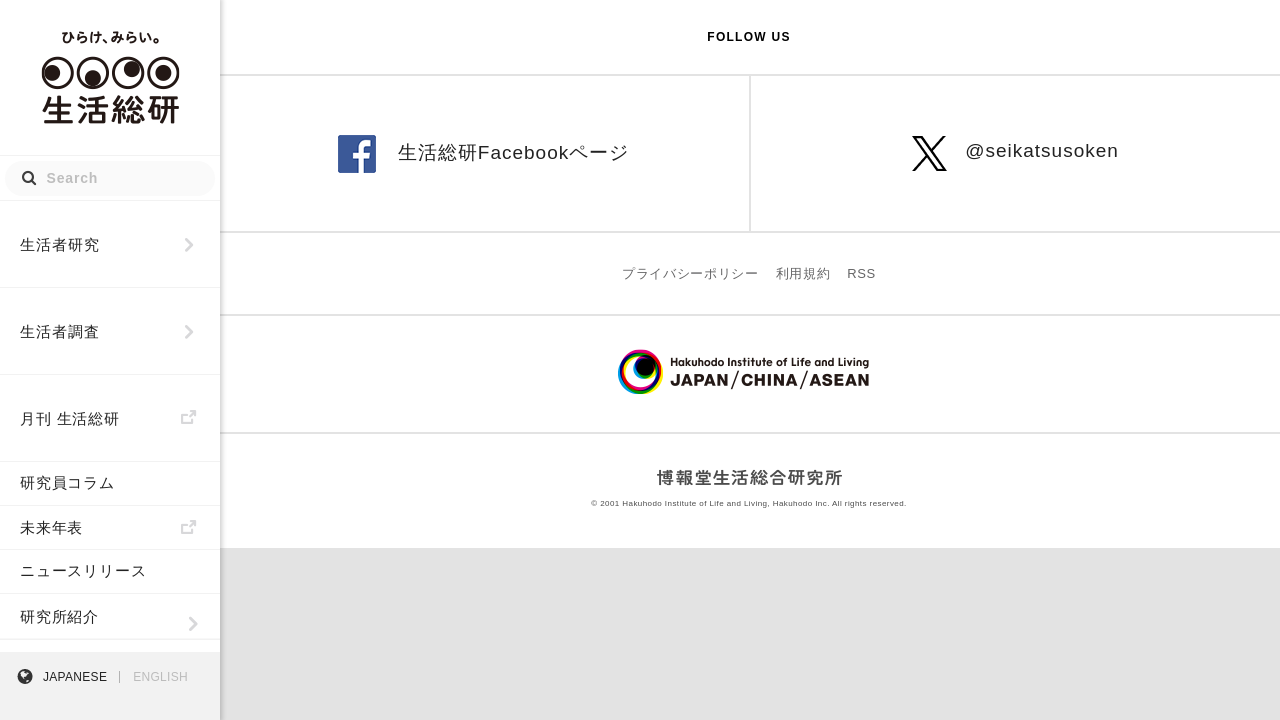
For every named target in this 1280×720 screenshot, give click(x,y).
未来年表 (51, 527)
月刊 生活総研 (70, 418)
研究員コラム (67, 482)
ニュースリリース (83, 570)
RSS (861, 273)
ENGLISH (160, 677)
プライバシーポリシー (690, 273)
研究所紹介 (59, 616)
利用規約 (803, 273)
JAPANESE (75, 677)
